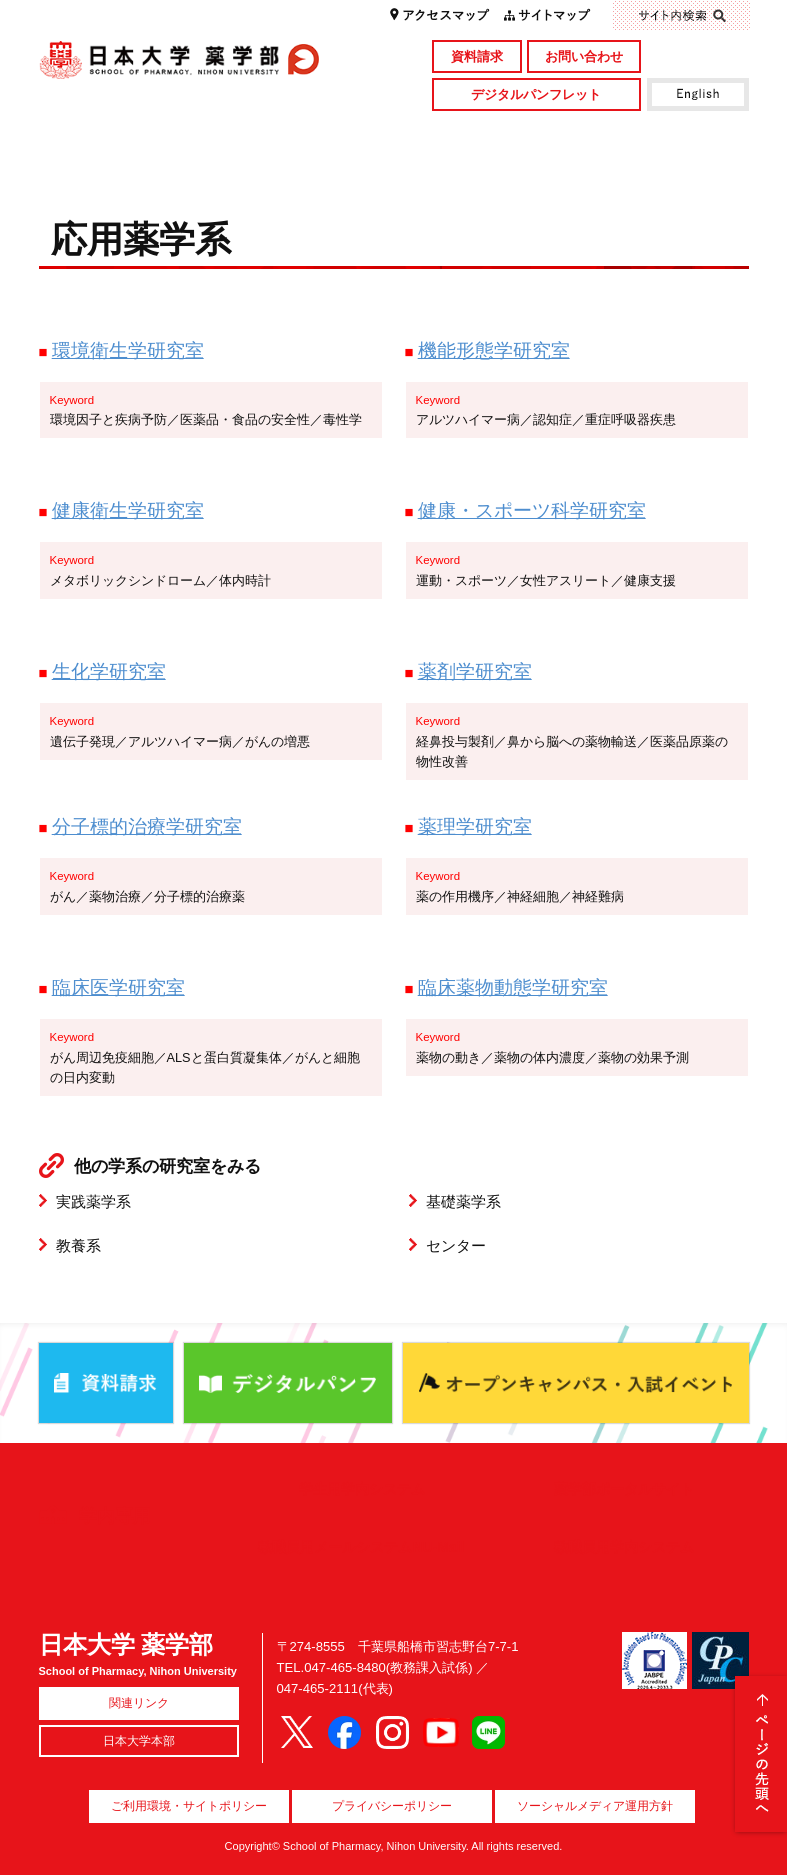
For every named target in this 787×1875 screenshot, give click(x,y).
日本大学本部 (139, 1741)
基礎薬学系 (463, 1201)
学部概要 (127, 134)
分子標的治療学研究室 (147, 826)
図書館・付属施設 (660, 134)
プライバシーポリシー (392, 1806)
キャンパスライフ (127, 167)
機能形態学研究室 (494, 350)
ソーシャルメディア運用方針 (595, 1806)
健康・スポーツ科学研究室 (532, 510)
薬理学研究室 (475, 826)
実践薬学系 (93, 1201)
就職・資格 (482, 167)
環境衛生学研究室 (128, 350)
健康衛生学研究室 (128, 510)
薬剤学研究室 (475, 671)
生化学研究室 (109, 671)
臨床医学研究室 (118, 987)
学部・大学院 (304, 134)
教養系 (78, 1245)
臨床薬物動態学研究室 (513, 987)
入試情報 (304, 167)
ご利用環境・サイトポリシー (189, 1806)
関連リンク (139, 1703)
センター (456, 1245)
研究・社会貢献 (482, 134)
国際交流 (660, 167)
